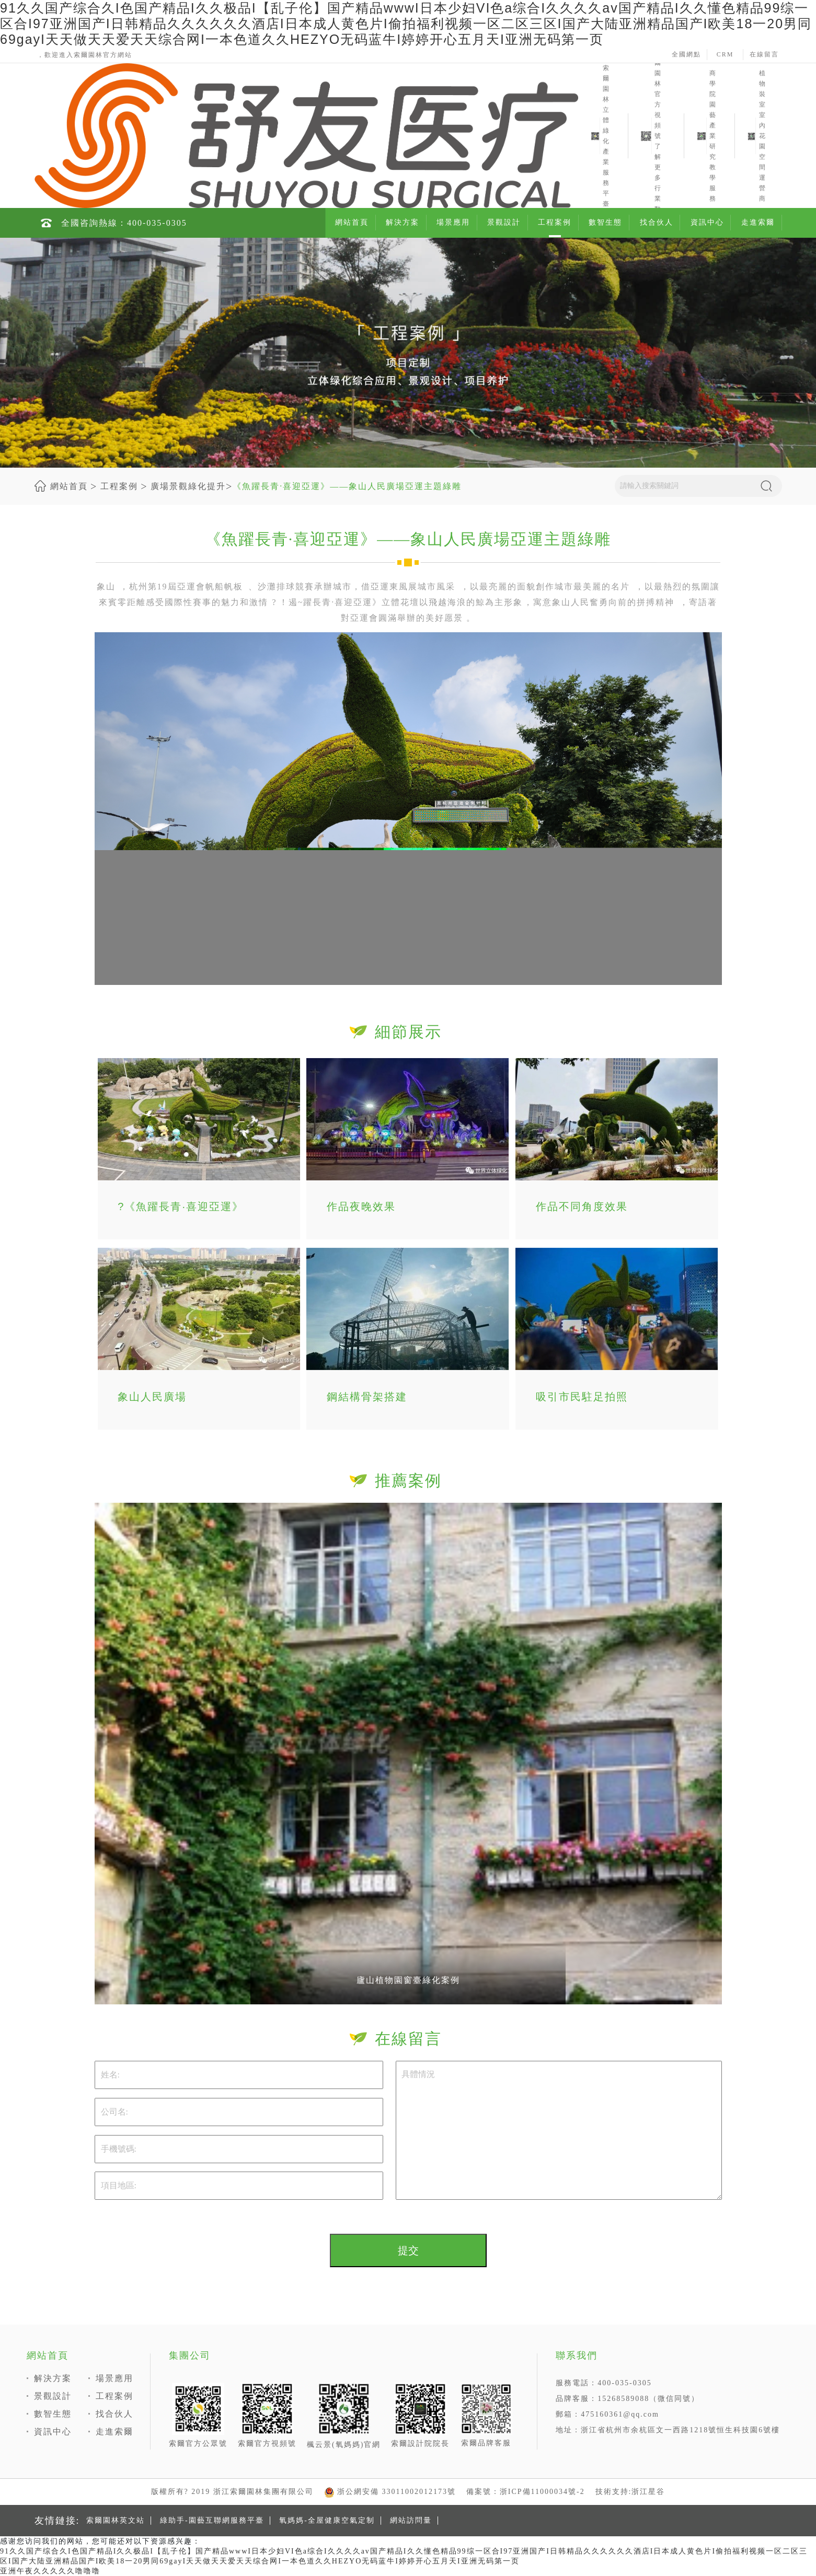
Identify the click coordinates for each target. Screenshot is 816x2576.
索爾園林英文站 (115, 2520)
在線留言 (764, 54)
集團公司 (190, 2355)
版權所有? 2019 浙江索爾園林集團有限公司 (232, 2492)
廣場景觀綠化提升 (188, 486)
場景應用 (453, 222)
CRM (725, 54)
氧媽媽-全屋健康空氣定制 (327, 2520)
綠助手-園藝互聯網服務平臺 (212, 2520)
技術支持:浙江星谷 (630, 2492)
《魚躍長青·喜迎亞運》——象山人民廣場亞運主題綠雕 (347, 486)
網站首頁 (352, 222)
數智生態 (605, 222)
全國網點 (686, 54)
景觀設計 (504, 222)
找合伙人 (656, 222)
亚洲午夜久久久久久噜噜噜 (50, 2571)
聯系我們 (576, 2355)
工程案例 (554, 222)
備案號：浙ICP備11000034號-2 (525, 2492)
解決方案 (402, 222)
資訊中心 (707, 222)
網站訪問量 (411, 2520)
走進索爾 (758, 222)
